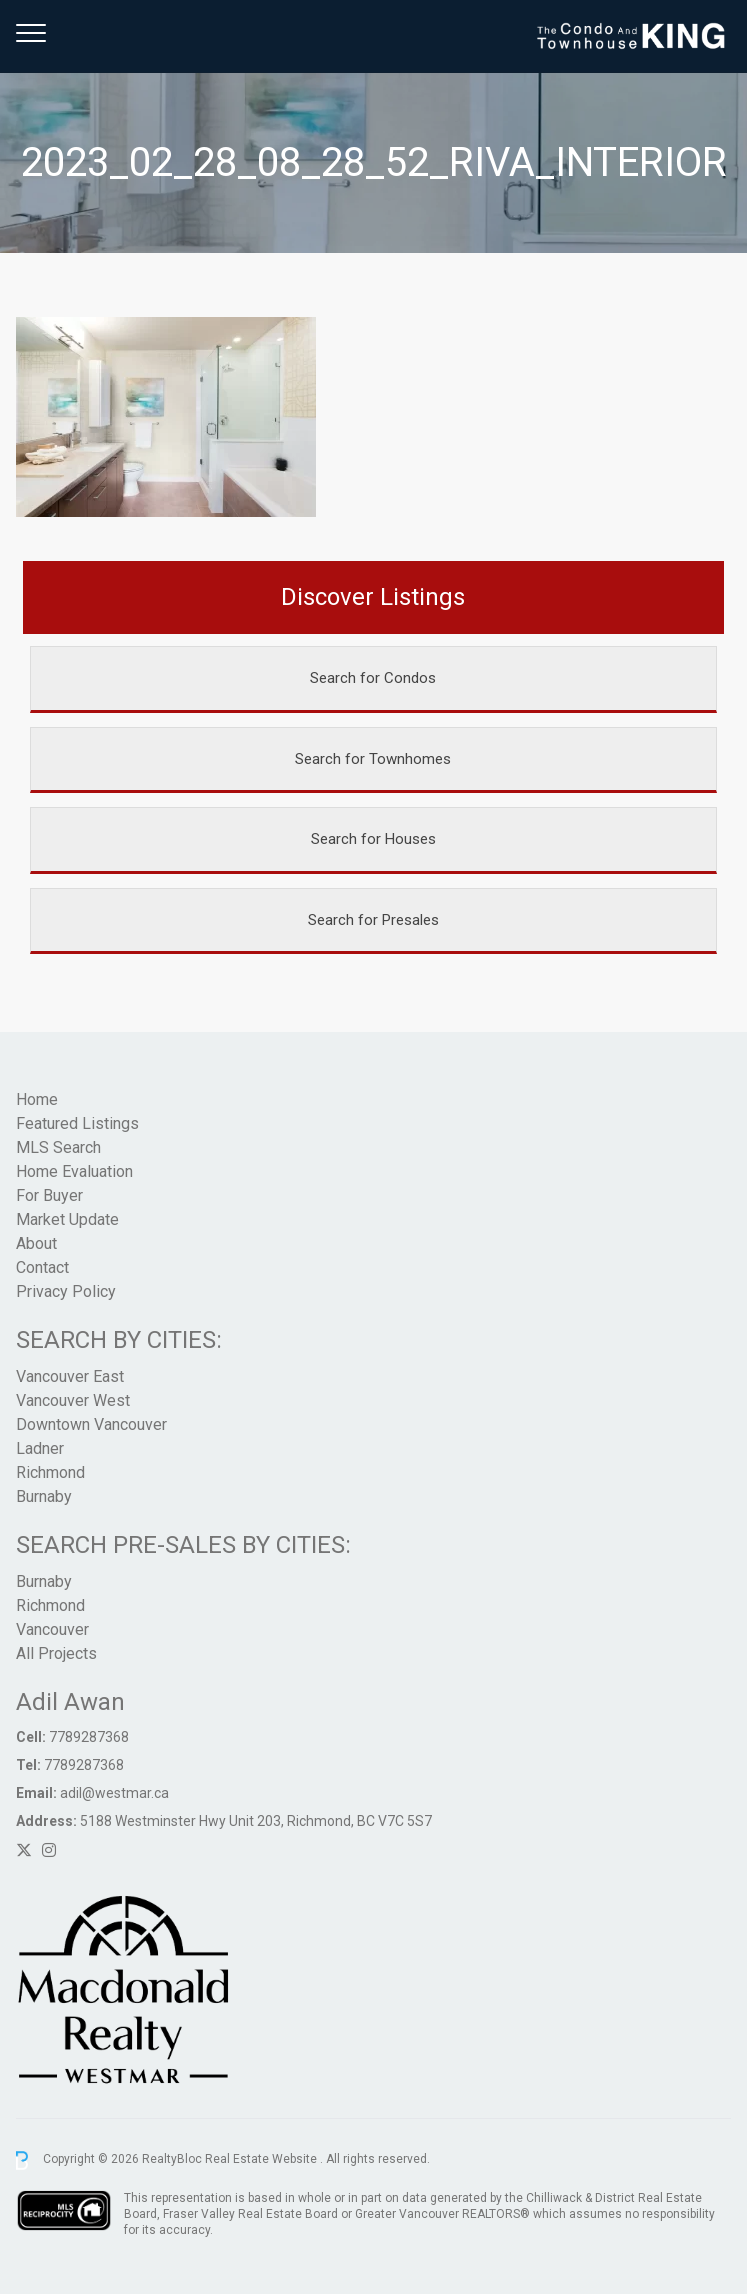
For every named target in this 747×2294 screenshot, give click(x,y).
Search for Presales (373, 920)
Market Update (67, 1219)
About (36, 1243)
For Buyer (49, 1195)
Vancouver (52, 1629)
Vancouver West (73, 1400)
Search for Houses (373, 839)
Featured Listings (77, 1123)
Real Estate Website (262, 2160)
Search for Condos (373, 678)
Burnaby (44, 1496)
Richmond (50, 1472)
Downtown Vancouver (91, 1424)
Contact (42, 1267)
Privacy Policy (66, 1291)
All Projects (56, 1653)
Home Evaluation (74, 1171)
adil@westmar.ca (114, 1793)
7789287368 (89, 1737)
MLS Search (58, 1147)
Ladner (40, 1448)
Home (37, 1099)
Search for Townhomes (373, 759)
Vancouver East (70, 1376)
